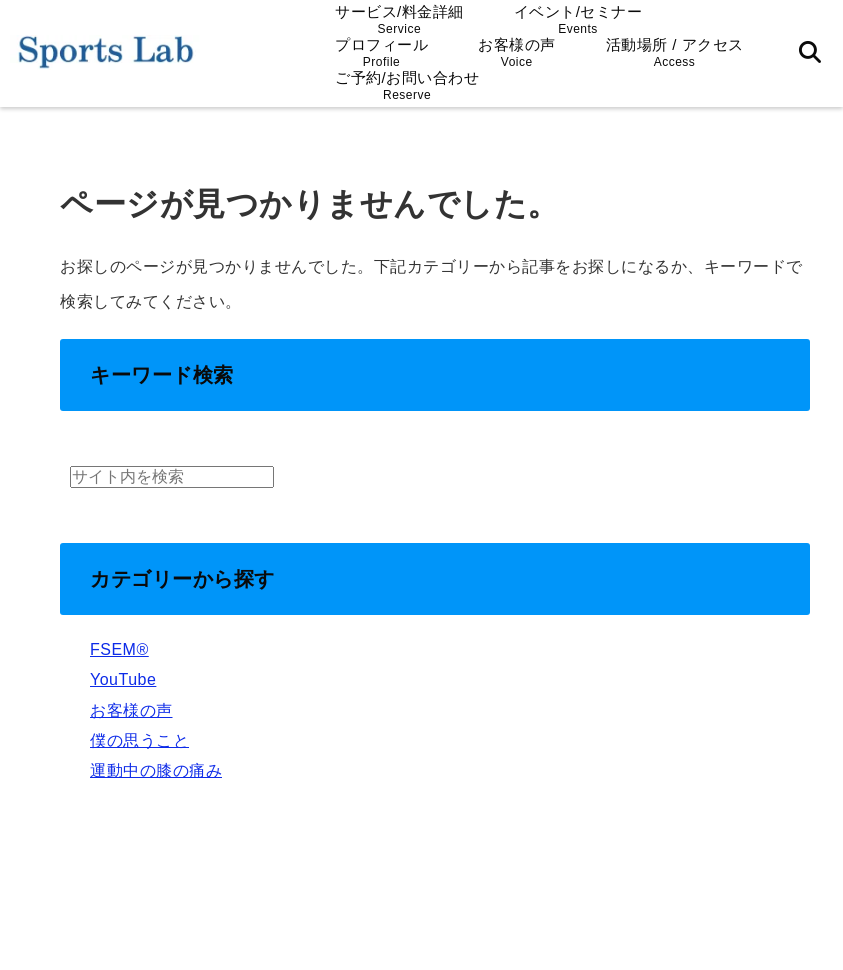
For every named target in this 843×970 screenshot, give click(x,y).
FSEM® (119, 649)
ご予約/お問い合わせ (407, 85)
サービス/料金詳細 (399, 19)
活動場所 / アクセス (675, 52)
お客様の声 (517, 52)
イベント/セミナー (578, 19)
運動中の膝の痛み (156, 770)
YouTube (123, 679)
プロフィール (381, 52)
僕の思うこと (139, 740)
